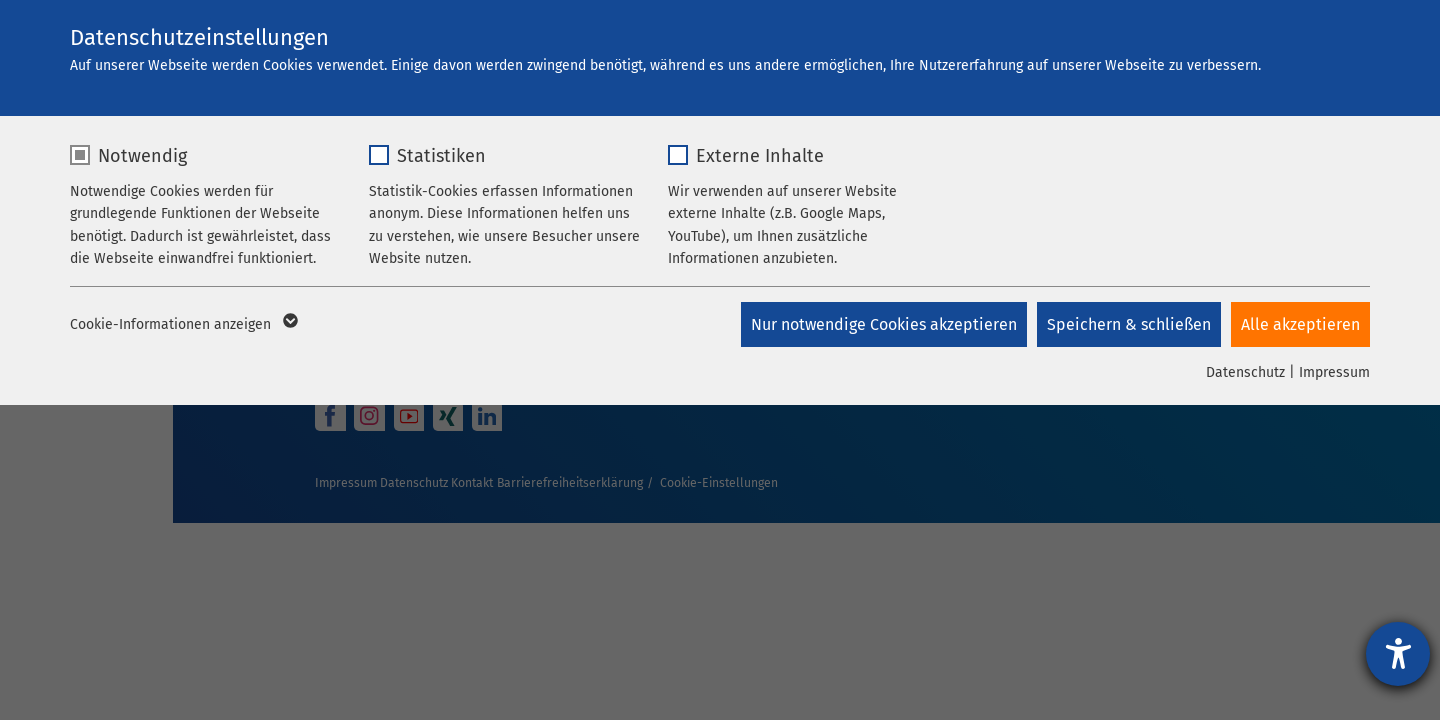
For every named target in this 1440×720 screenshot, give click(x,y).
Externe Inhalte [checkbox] (760, 156)
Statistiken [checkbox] (441, 156)
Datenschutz (1245, 372)
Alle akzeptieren (1300, 324)
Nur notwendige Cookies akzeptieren (884, 324)
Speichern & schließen (1129, 324)
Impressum (1334, 372)
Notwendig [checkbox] (142, 156)
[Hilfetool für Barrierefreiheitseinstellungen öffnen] (1398, 654)
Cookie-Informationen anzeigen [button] (182, 325)
